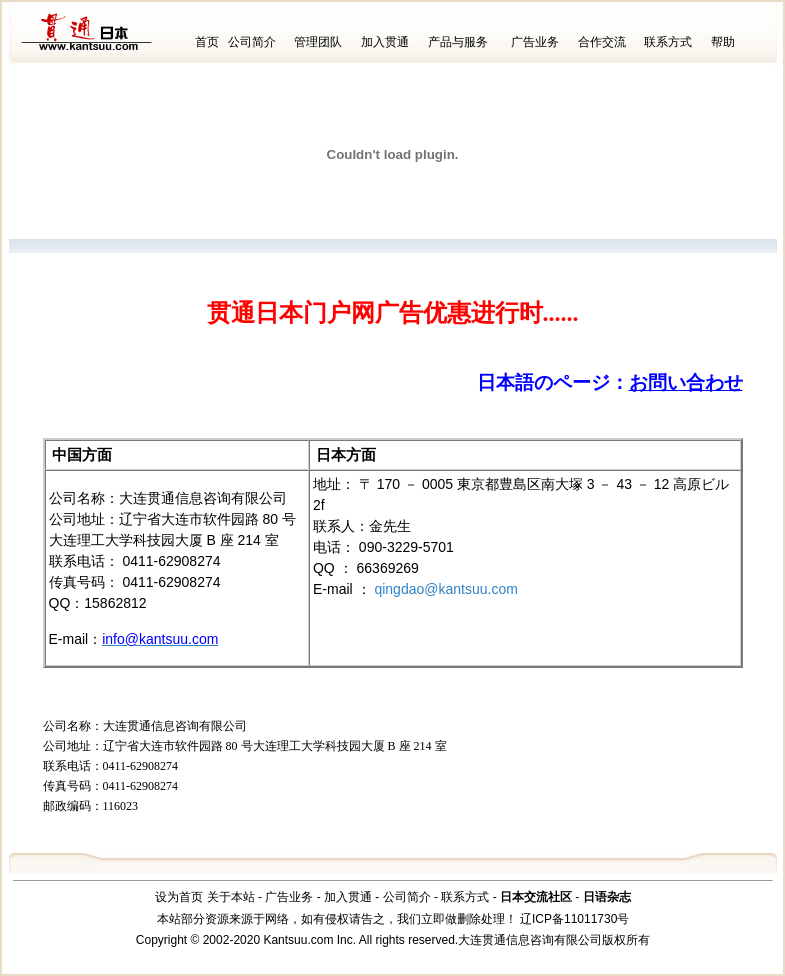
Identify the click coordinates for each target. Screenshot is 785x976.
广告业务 (535, 42)
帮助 (723, 42)
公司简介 (252, 42)
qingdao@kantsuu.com (445, 589)
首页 (207, 42)
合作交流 (602, 42)
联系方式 (668, 42)
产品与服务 (458, 42)
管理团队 (318, 42)
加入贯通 (385, 42)
